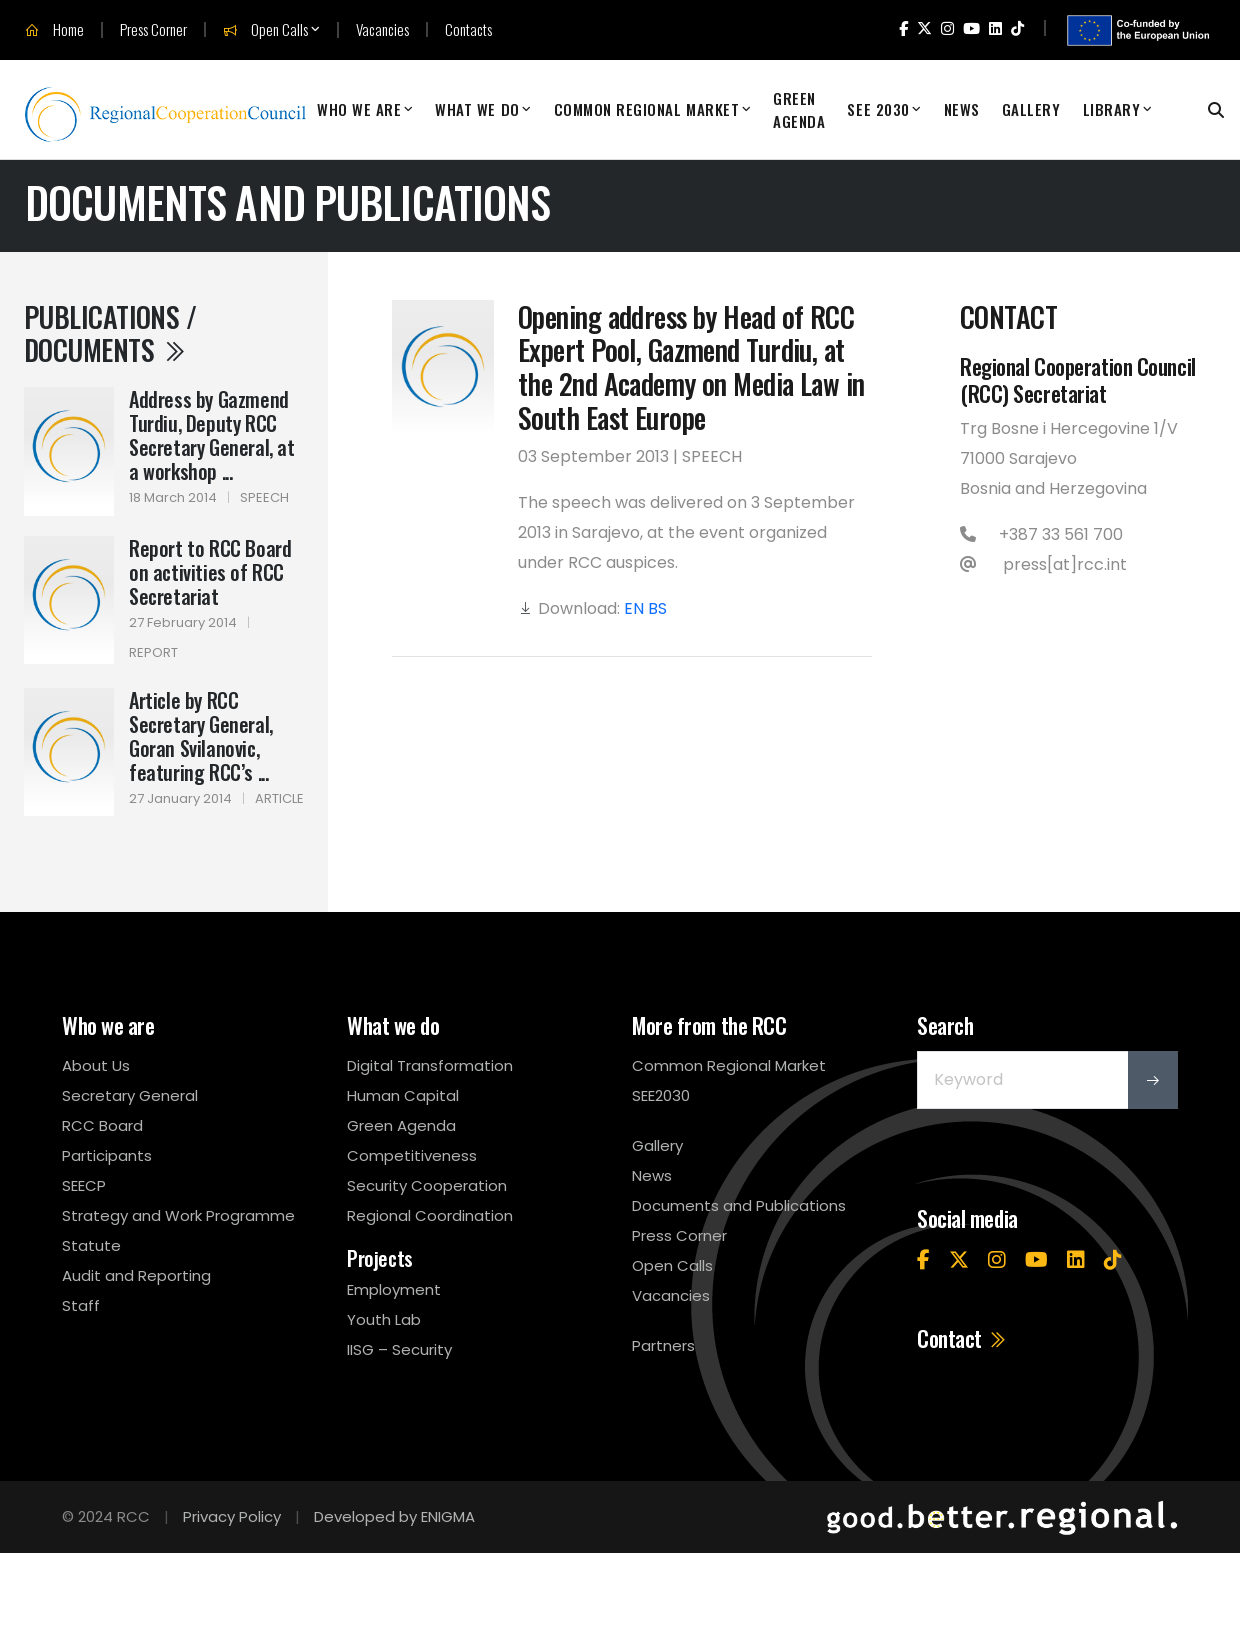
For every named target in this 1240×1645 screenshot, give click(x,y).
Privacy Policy (232, 1516)
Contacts (468, 29)
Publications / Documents (110, 333)
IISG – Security (399, 1349)
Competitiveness (412, 1155)
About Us (96, 1065)
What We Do (477, 109)
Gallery (1031, 109)
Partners (663, 1345)
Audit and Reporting (136, 1275)
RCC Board (102, 1125)
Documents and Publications (739, 1205)
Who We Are (359, 109)
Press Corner (153, 29)
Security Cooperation (427, 1185)
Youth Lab (384, 1319)
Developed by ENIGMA (394, 1516)
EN (634, 608)
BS (657, 608)
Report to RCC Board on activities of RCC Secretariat (210, 572)
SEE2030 (661, 1095)
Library (1112, 109)
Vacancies (382, 29)
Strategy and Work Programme (178, 1215)
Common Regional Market (647, 109)
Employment (394, 1289)
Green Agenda (799, 109)
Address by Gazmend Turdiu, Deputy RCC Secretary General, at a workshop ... (212, 435)
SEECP (84, 1185)
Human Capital (403, 1095)
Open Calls (265, 30)
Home (54, 30)
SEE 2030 (878, 109)
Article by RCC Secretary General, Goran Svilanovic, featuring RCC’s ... (201, 736)
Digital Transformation (430, 1065)
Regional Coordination (430, 1215)
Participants (107, 1155)
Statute (91, 1245)
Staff (81, 1305)
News (962, 109)
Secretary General (130, 1095)
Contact (962, 1338)
